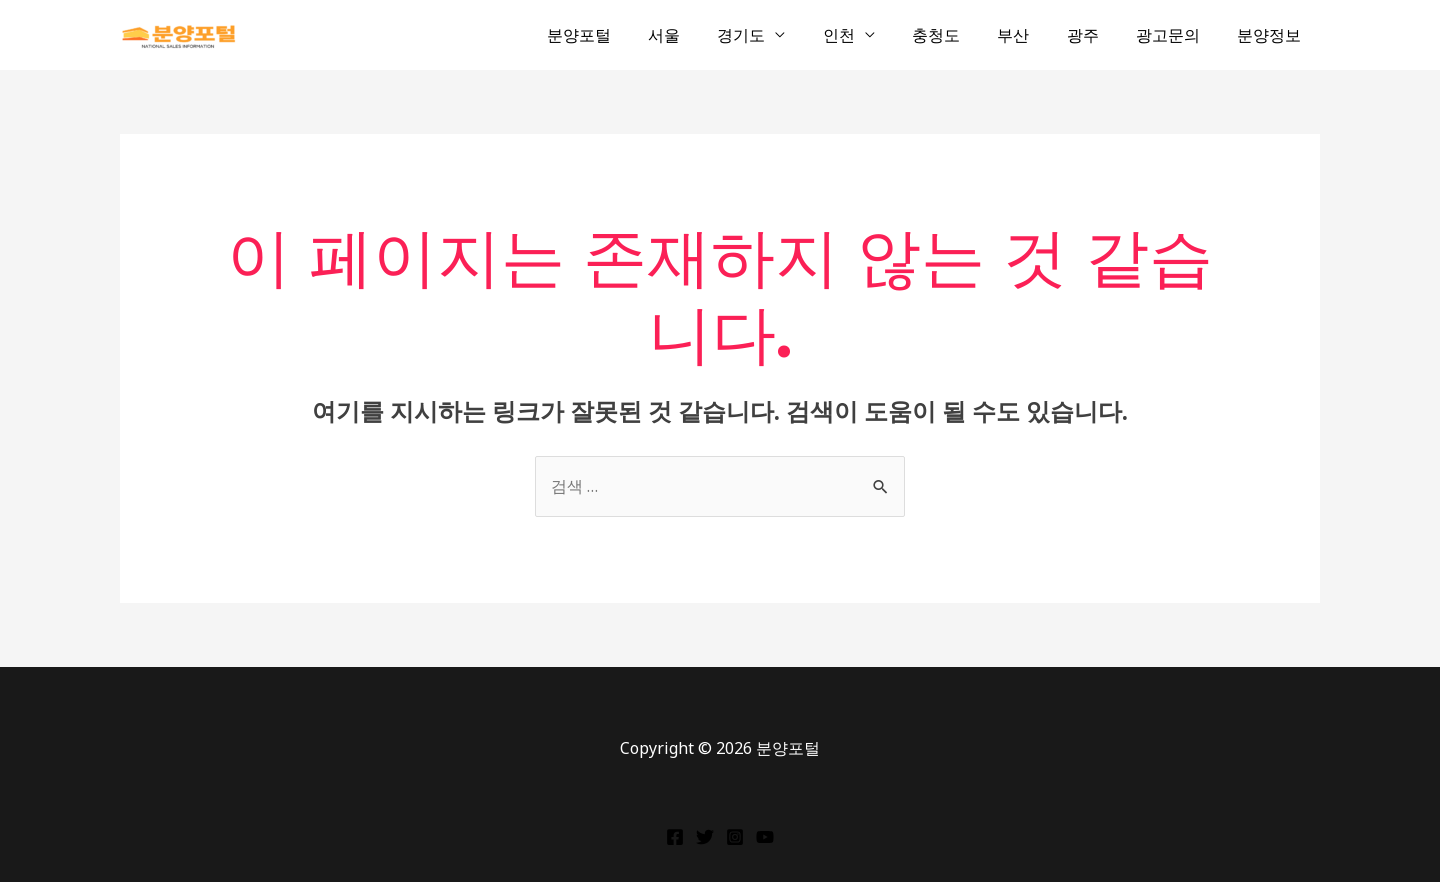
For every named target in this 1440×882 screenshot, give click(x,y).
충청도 (960, 35)
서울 (704, 35)
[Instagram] (735, 837)
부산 (1032, 35)
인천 (868, 35)
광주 (1096, 35)
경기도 (776, 35)
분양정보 (1272, 35)
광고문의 (1176, 35)
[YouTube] (765, 837)
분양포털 (624, 35)
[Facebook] (675, 837)
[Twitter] (705, 837)
